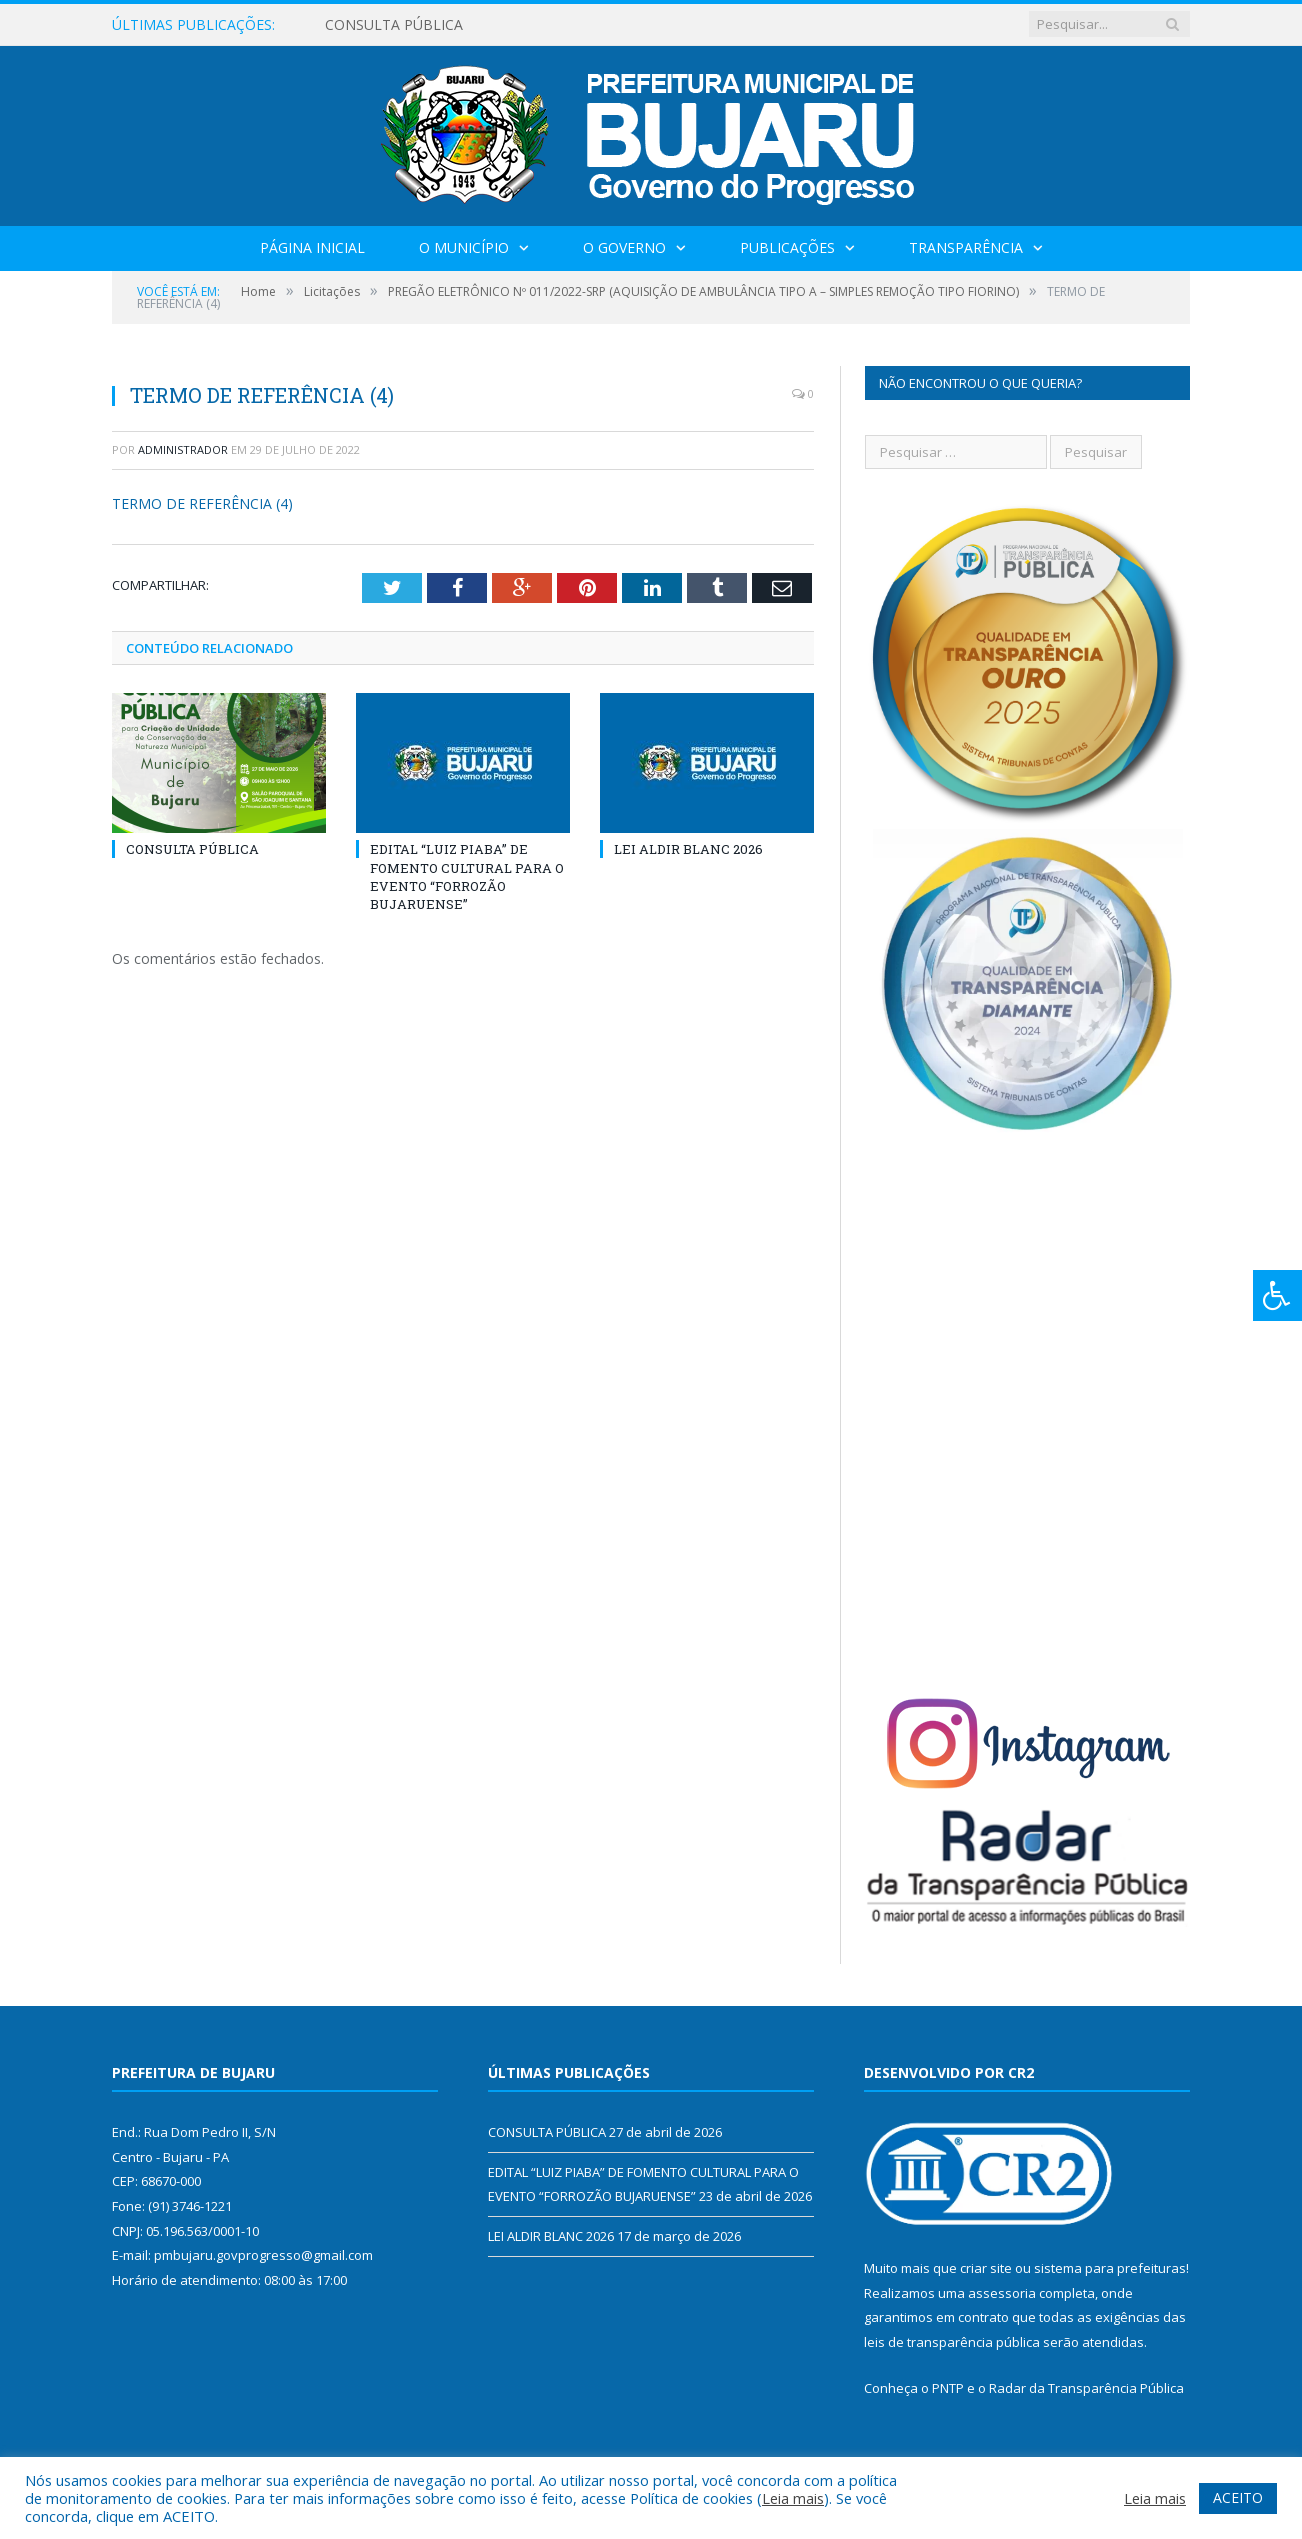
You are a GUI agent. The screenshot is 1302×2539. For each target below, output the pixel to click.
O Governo (624, 247)
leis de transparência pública (952, 2342)
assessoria (1002, 2293)
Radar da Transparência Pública (1086, 2388)
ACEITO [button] (1238, 2497)
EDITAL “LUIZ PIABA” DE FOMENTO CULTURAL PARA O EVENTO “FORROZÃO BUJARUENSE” (467, 876)
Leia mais (793, 2498)
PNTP (948, 2388)
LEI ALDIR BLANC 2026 (688, 849)
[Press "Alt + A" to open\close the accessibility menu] (1277, 1295)
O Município (464, 247)
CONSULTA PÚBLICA (394, 25)
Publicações (787, 247)
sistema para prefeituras (1110, 2268)
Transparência (966, 247)
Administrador (183, 449)
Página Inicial (312, 247)
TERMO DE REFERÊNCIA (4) (202, 503)
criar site (986, 2268)
